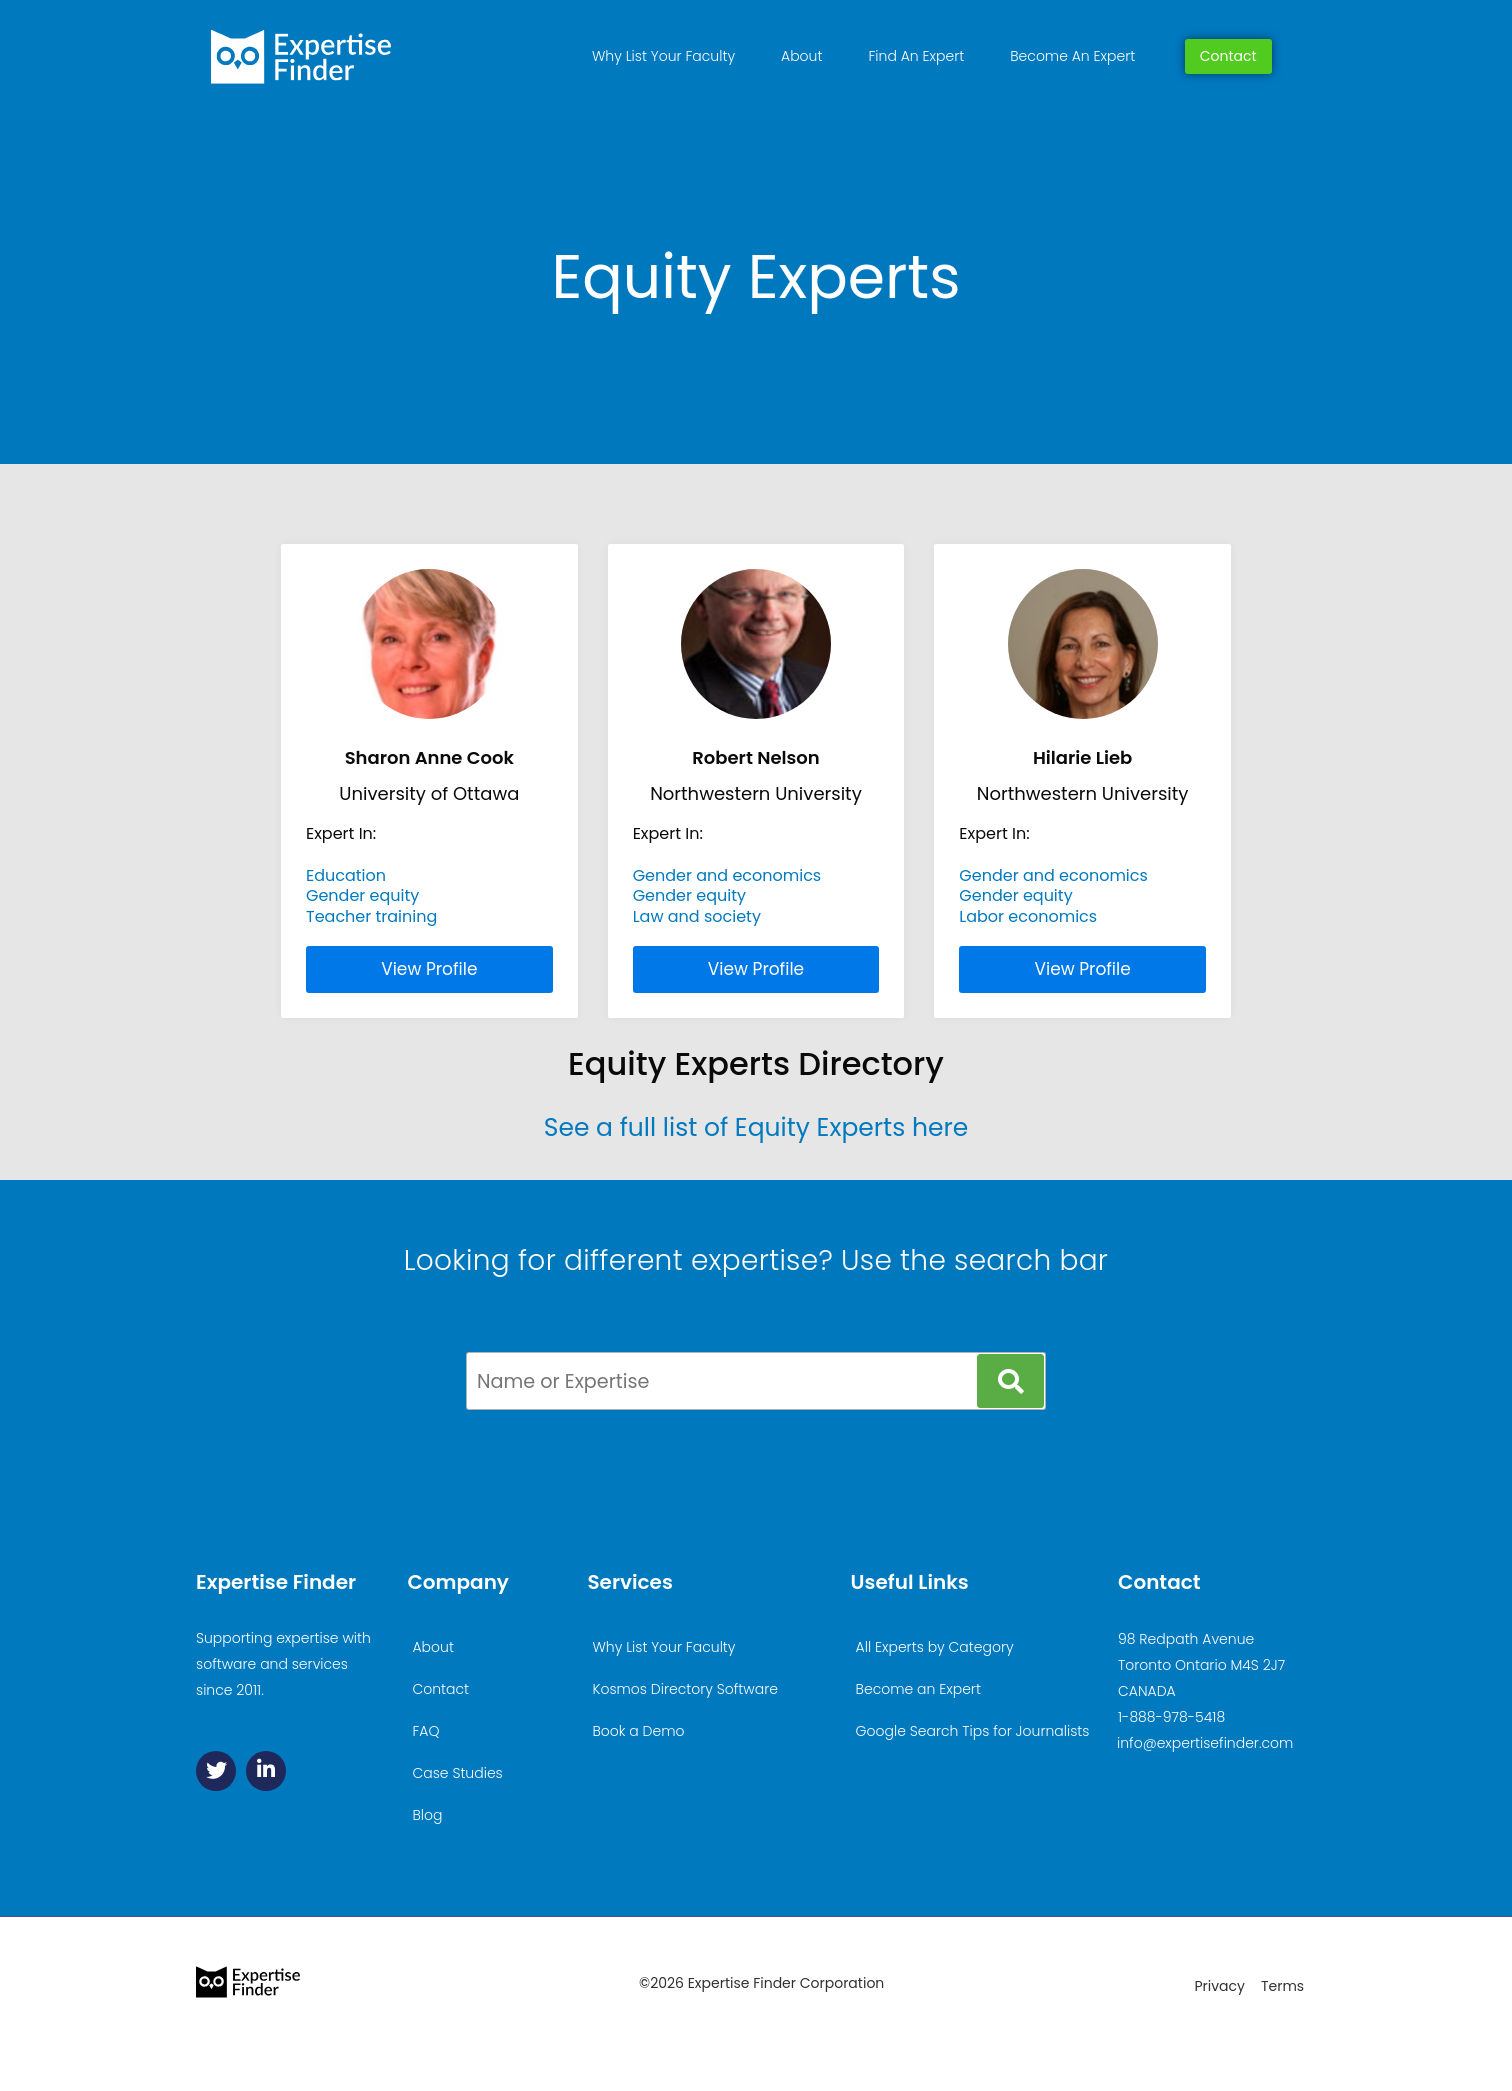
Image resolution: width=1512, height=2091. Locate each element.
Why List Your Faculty (663, 56)
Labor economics (1028, 916)
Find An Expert (916, 56)
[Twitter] (216, 1771)
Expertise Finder (276, 1582)
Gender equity (362, 895)
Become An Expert (1072, 56)
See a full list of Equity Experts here (756, 1127)
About (801, 56)
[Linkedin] (266, 1771)
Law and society (697, 916)
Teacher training (371, 916)
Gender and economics (727, 875)
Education (346, 875)
